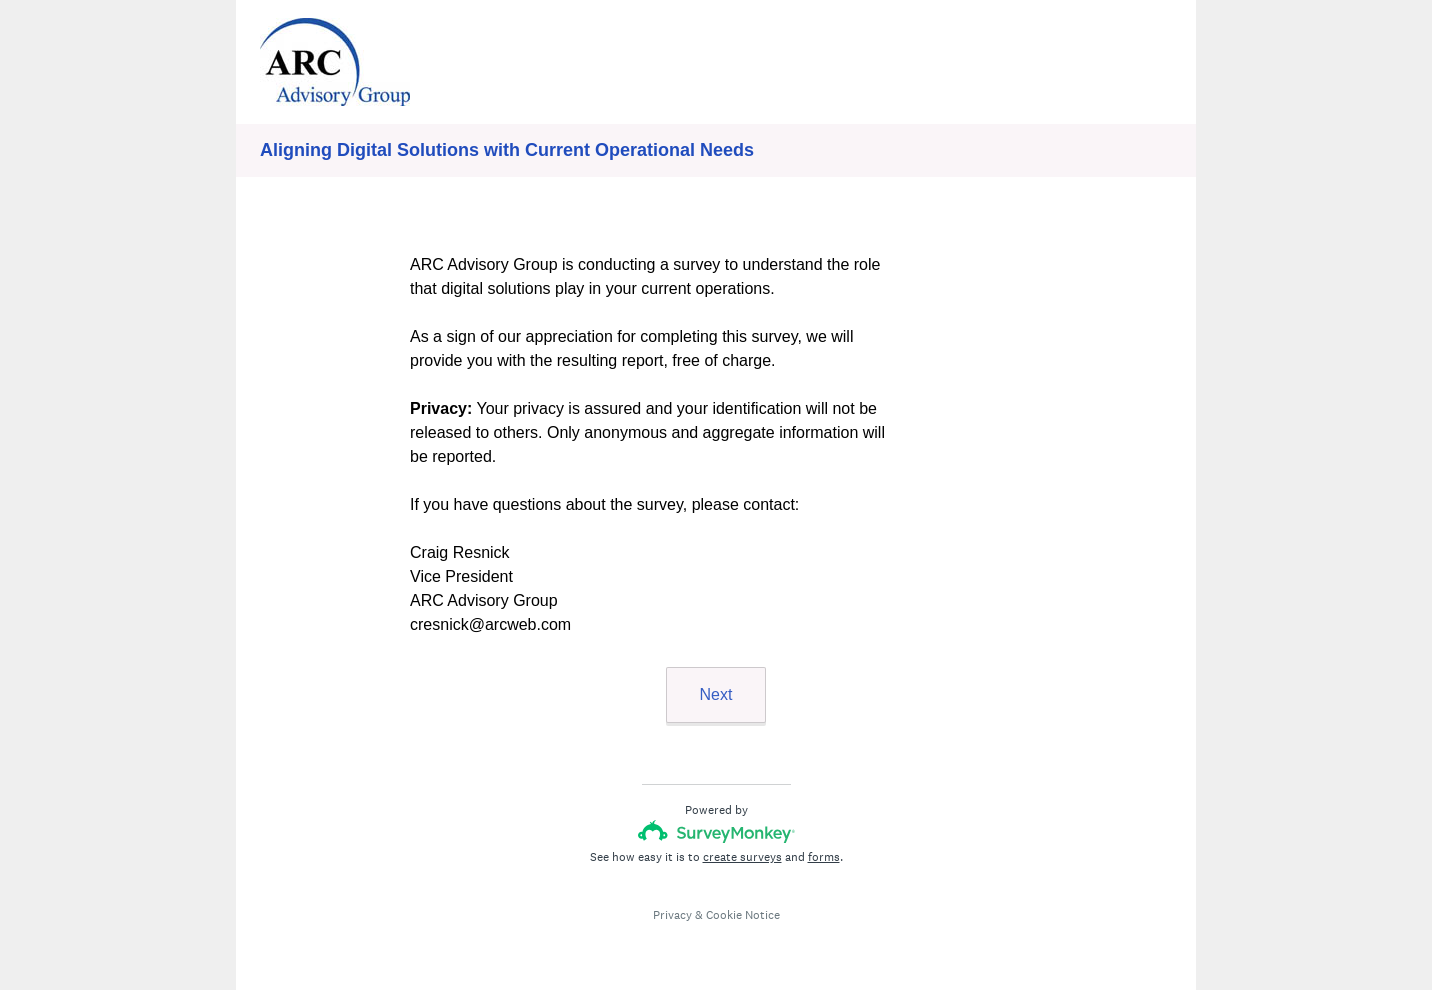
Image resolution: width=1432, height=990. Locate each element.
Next (716, 694)
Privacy (672, 915)
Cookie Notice (743, 915)
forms (824, 857)
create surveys (742, 857)
